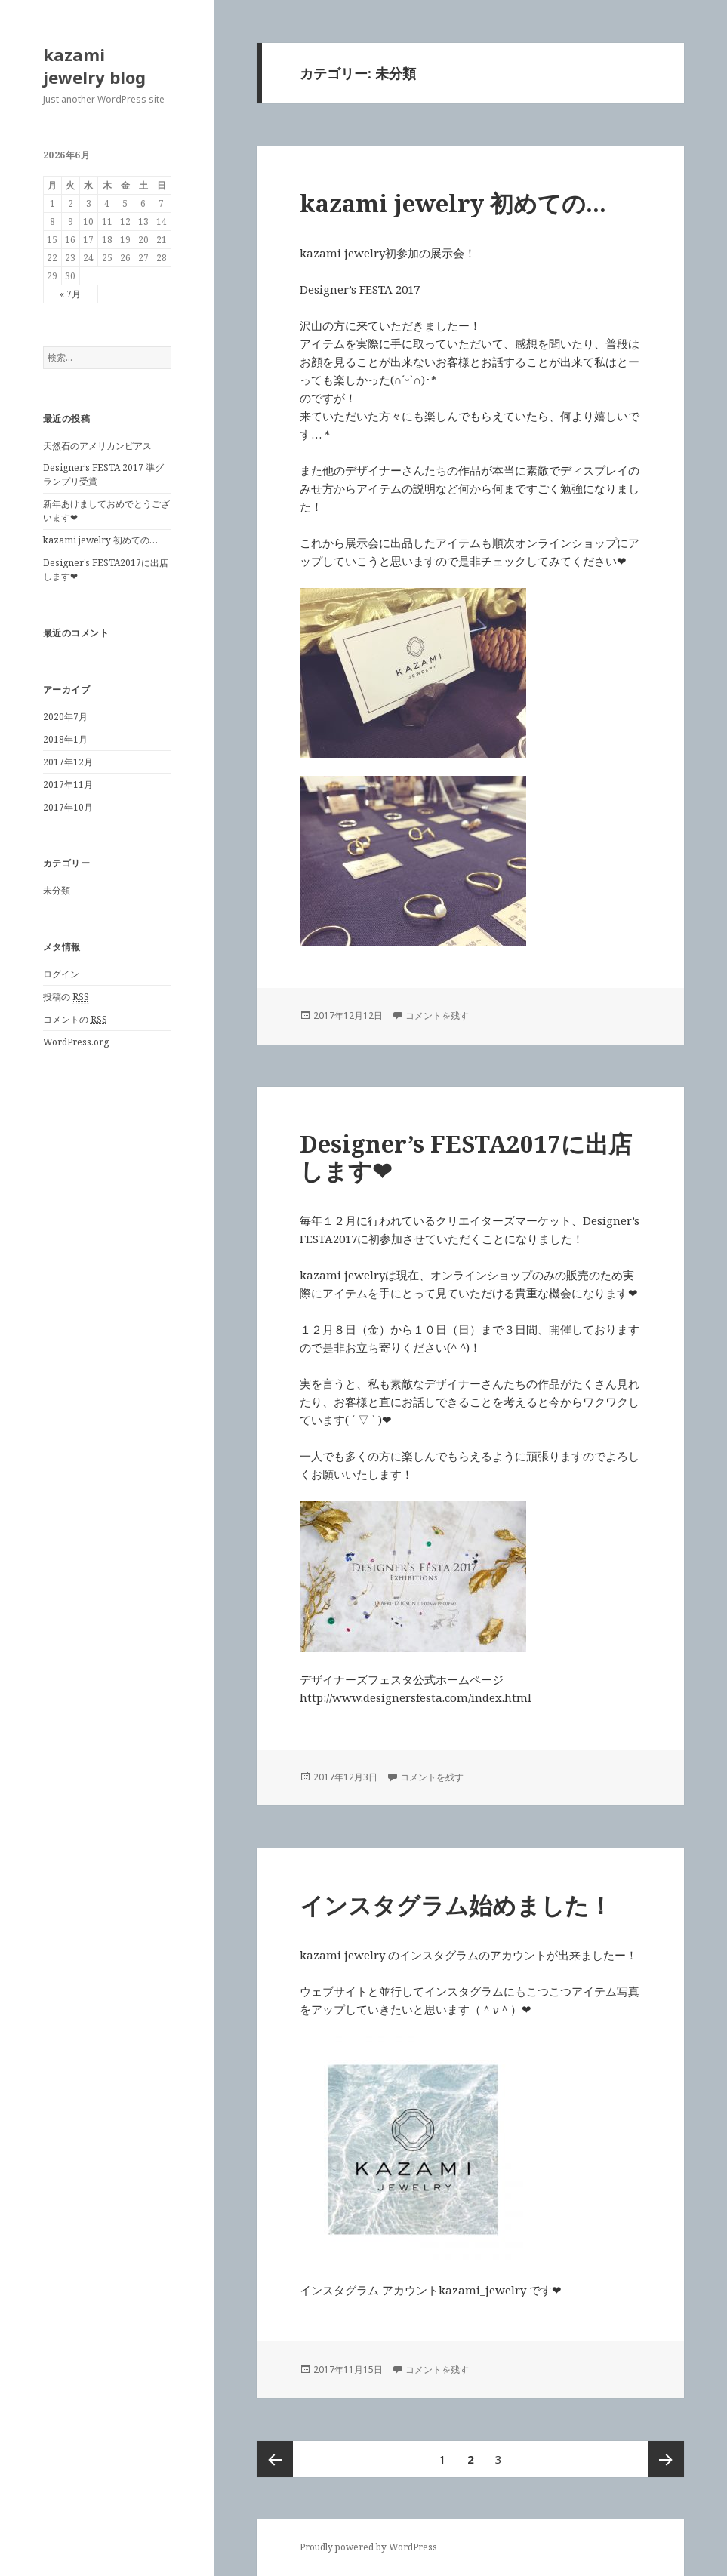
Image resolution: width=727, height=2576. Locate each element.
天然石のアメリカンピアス (97, 445)
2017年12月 (68, 762)
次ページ (666, 2459)
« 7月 (70, 294)
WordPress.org (76, 1042)
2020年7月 (65, 716)
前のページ (275, 2459)
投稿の (66, 997)
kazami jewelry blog (94, 65)
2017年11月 (68, 784)
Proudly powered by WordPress (368, 2547)
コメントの (75, 1019)
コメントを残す (437, 1015)
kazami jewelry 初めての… (100, 540)
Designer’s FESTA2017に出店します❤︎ (466, 1157)
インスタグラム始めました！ (456, 1905)
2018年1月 (65, 739)
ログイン (61, 974)
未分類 (56, 890)
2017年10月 (68, 807)
